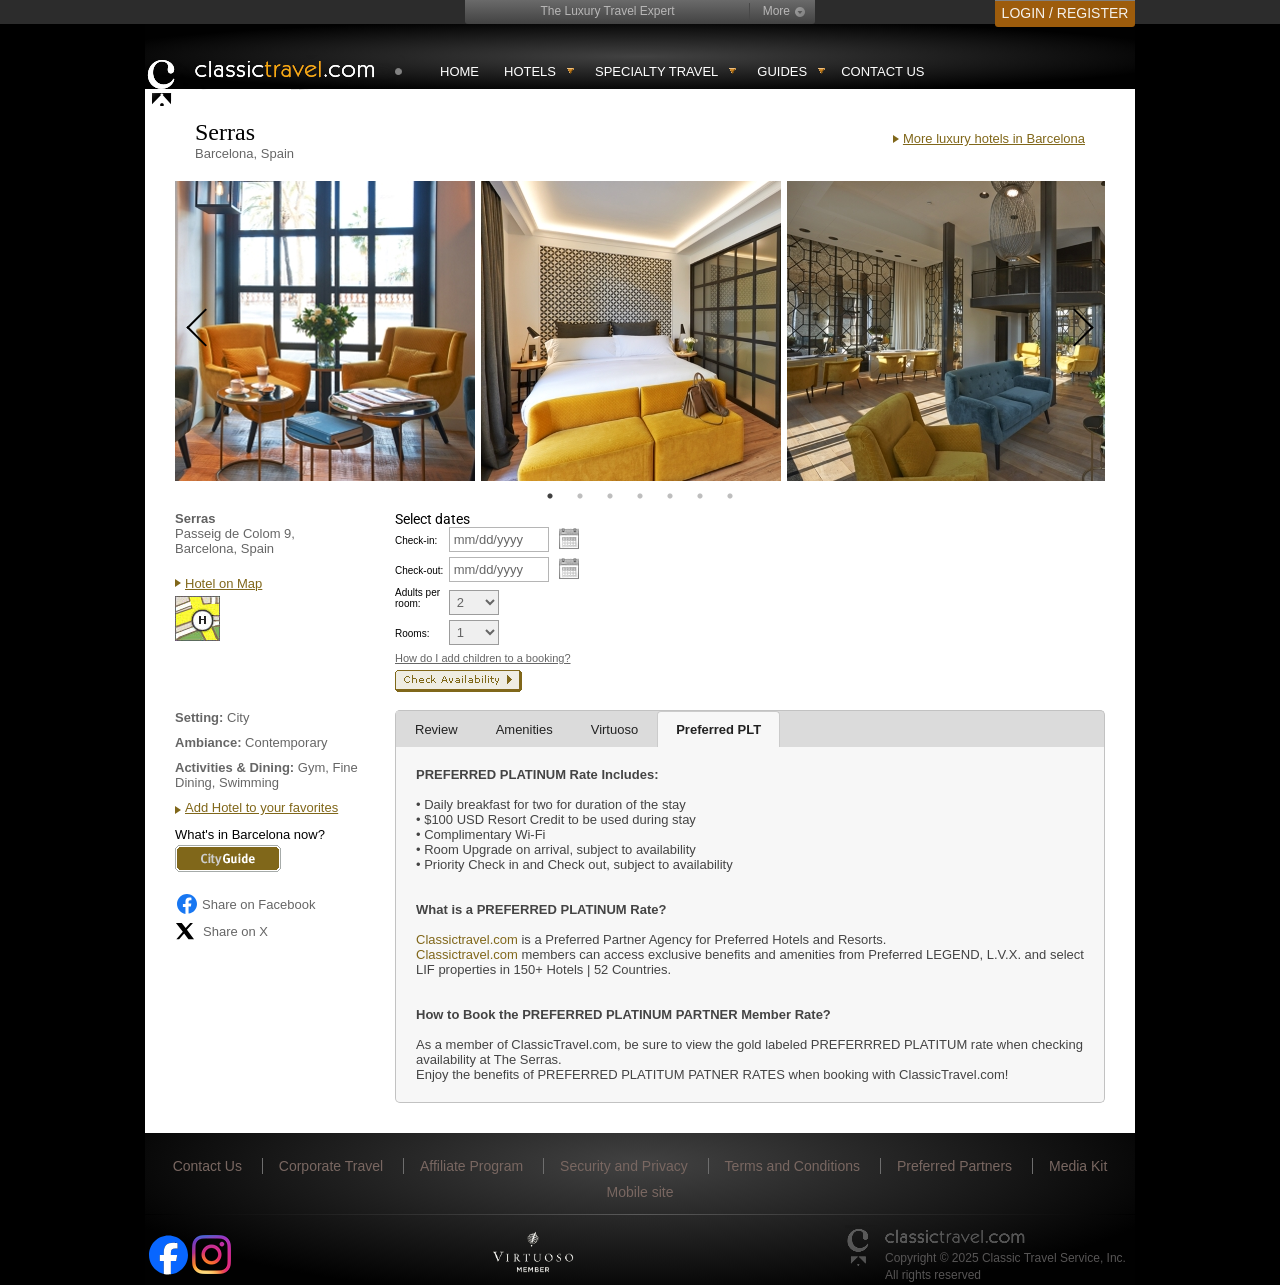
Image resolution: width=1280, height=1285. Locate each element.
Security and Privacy (624, 1166)
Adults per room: (417, 598)
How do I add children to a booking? (483, 658)
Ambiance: (208, 742)
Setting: (199, 717)
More (776, 11)
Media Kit (1078, 1166)
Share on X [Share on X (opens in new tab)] (221, 931)
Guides (782, 71)
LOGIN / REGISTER (1065, 13)
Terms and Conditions (792, 1166)
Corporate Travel (331, 1166)
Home (459, 71)
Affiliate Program (471, 1166)
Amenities (524, 729)
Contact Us (882, 71)
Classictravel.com (467, 939)
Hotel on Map (223, 583)
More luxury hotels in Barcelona (994, 138)
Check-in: (416, 540)
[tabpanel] (325, 331)
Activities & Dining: (234, 767)
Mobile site (640, 1192)
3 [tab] (610, 496)
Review (436, 729)
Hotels (530, 71)
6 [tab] (700, 496)
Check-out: (419, 570)
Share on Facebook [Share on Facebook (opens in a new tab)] (245, 904)
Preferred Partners (954, 1166)
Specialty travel (656, 71)
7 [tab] (730, 496)
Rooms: (412, 633)
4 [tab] (640, 496)
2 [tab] (580, 496)
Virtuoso (614, 729)
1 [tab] (550, 496)
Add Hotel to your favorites (261, 807)
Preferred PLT (718, 729)
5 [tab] (670, 496)
